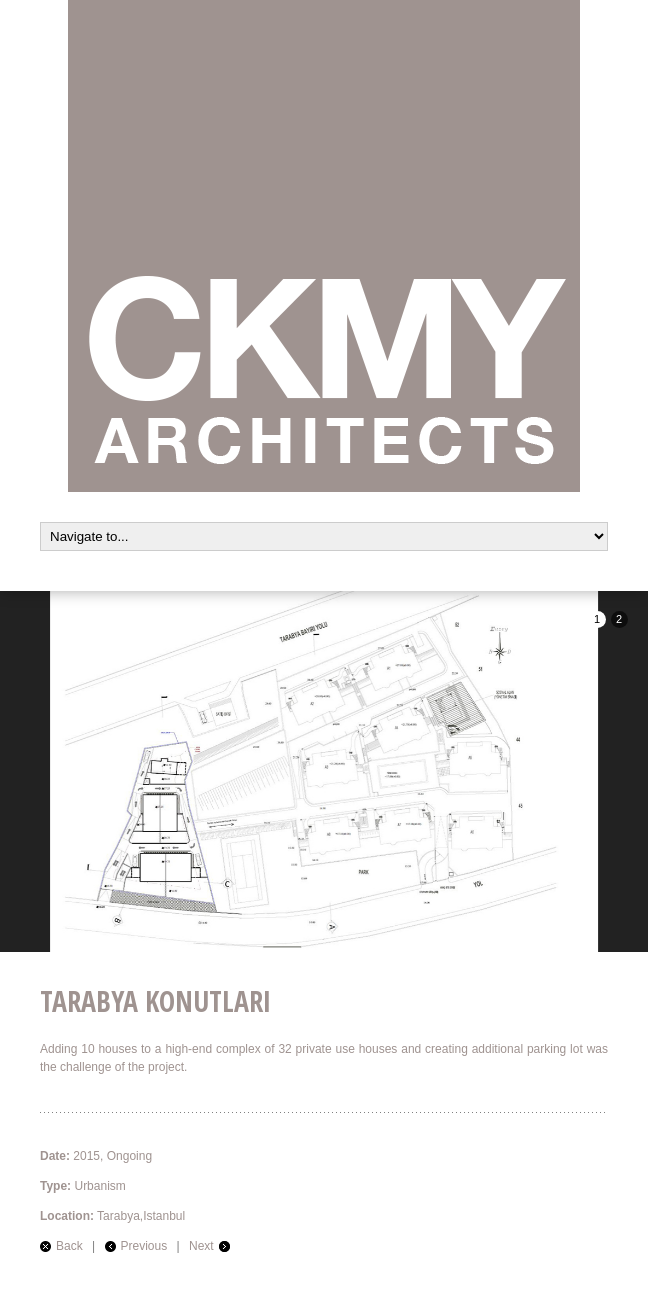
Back (69, 1246)
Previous (144, 1246)
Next (201, 1246)
